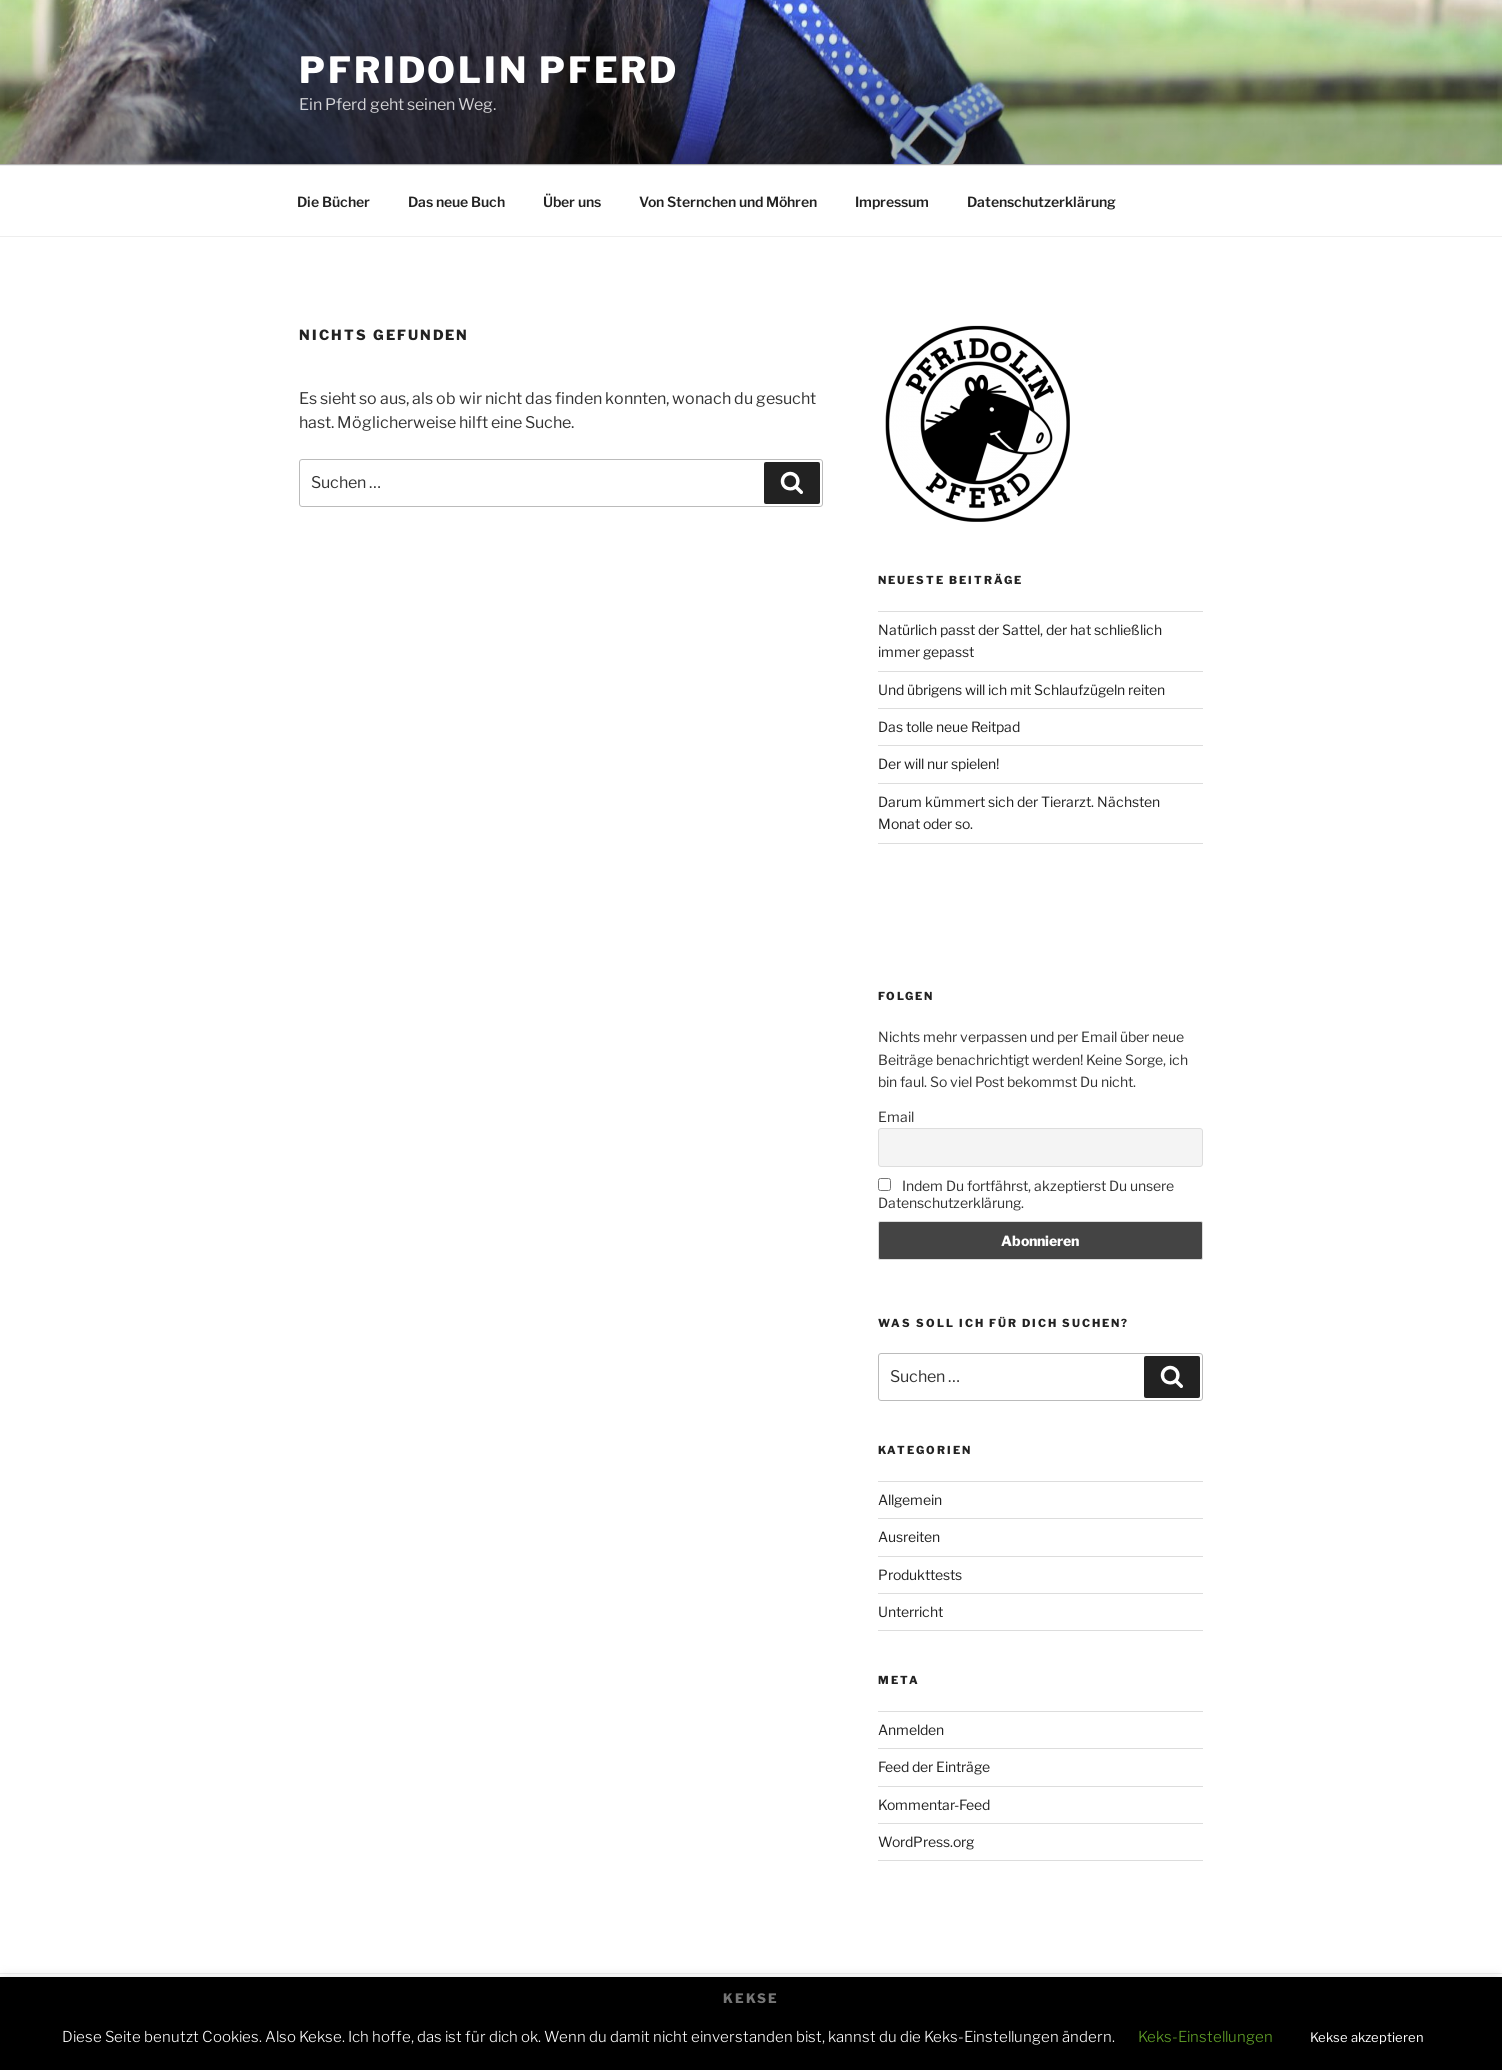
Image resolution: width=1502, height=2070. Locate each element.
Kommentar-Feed (934, 1804)
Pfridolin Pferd (489, 70)
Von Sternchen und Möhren (728, 201)
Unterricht (910, 1611)
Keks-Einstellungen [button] (1205, 2037)
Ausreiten (909, 1536)
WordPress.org (926, 1841)
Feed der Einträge (934, 1766)
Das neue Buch (456, 201)
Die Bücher (333, 201)
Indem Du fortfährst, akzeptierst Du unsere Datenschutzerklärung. (1026, 1194)
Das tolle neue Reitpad (949, 726)
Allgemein (910, 1499)
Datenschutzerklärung (1041, 201)
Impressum (892, 201)
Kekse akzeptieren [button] (1367, 2037)
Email (896, 1116)
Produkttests (920, 1574)
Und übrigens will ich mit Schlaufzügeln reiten (1021, 689)
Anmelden (911, 1729)
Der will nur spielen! (938, 763)
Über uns (572, 201)
